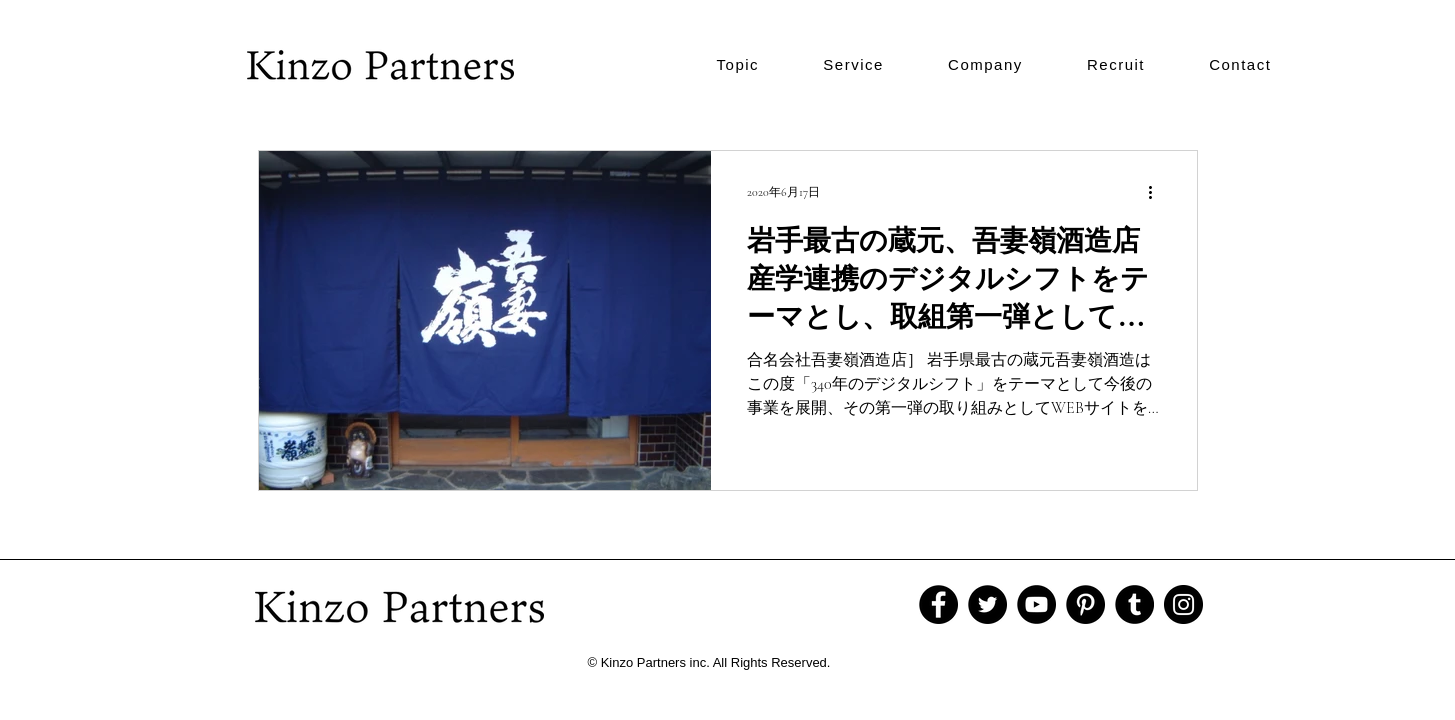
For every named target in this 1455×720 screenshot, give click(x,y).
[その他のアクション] (1158, 192)
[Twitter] (987, 604)
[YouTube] (1036, 604)
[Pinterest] (1085, 604)
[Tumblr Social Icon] (1134, 604)
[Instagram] (1183, 604)
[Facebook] (938, 604)
